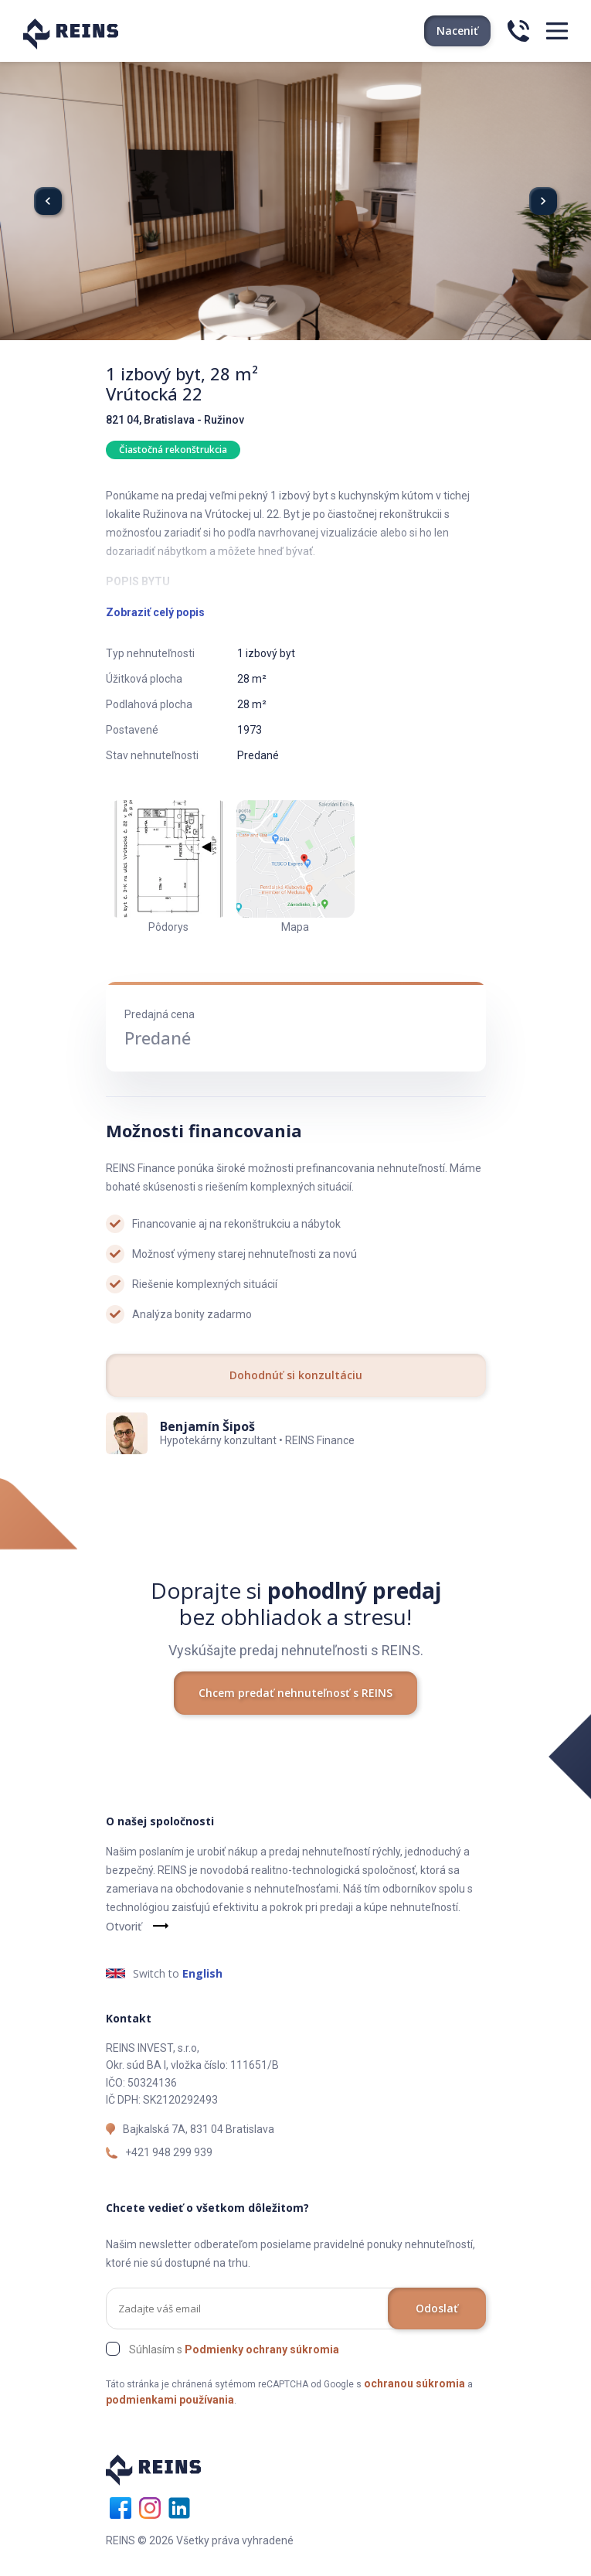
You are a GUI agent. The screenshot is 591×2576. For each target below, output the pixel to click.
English (202, 1973)
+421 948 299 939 (168, 2152)
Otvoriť (123, 1926)
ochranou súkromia (414, 2383)
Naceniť (457, 30)
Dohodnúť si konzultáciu (295, 1375)
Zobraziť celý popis (155, 612)
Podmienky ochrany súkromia (262, 2349)
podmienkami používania (170, 2400)
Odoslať (437, 2308)
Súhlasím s (234, 2349)
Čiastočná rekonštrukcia (173, 449)
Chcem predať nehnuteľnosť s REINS (295, 1692)
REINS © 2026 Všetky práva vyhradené (200, 2540)
